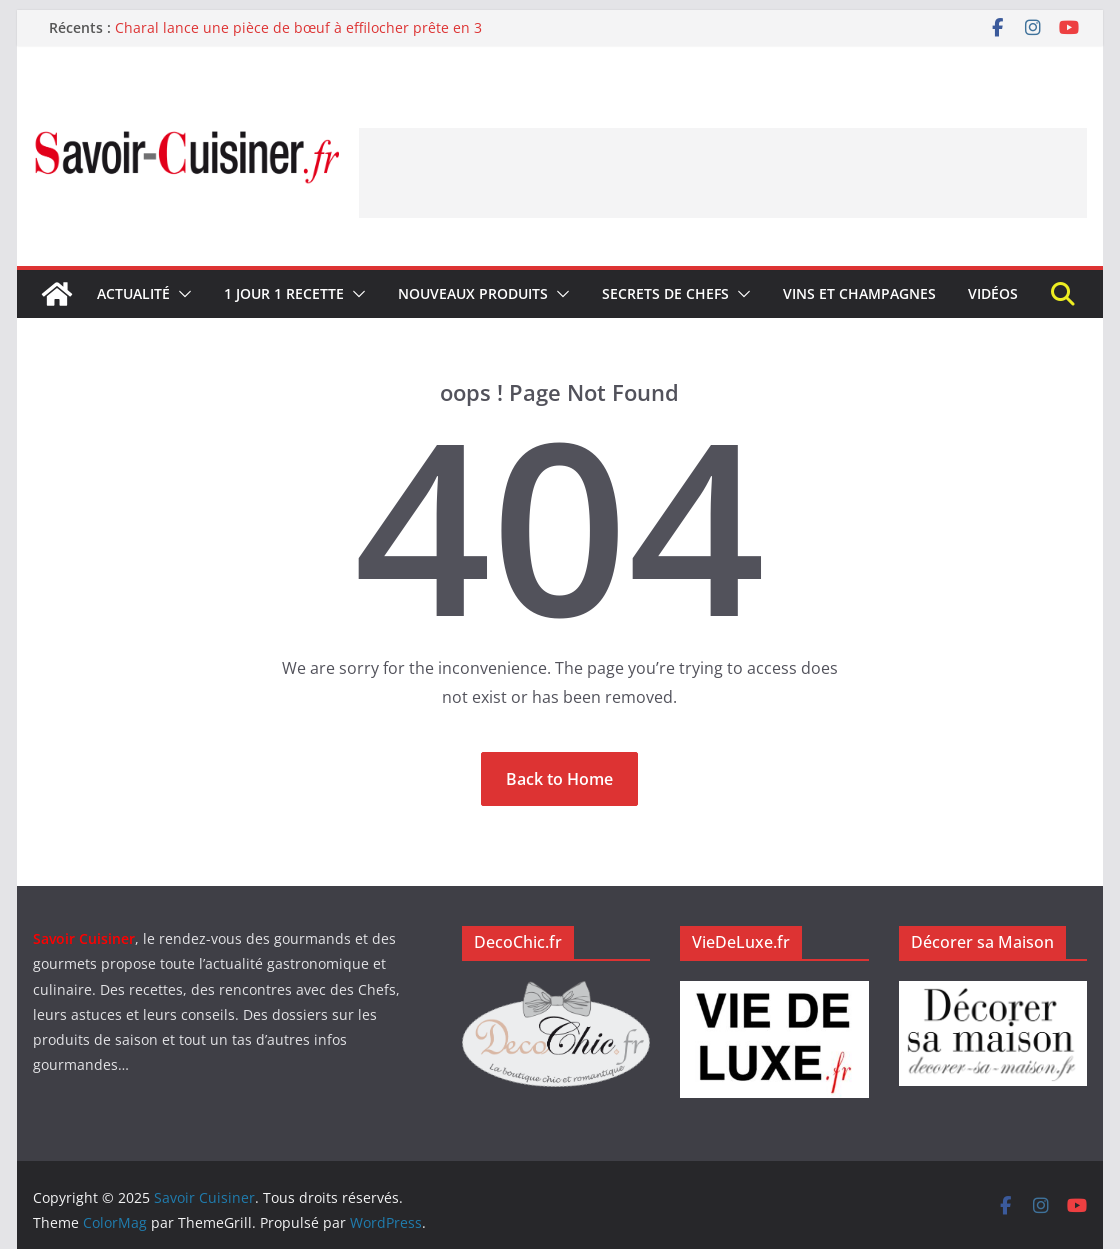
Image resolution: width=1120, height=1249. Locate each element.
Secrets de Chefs (665, 293)
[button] (181, 294)
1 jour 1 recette (284, 293)
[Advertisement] (723, 173)
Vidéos (993, 293)
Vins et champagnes (859, 293)
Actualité (133, 293)
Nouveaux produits (473, 293)
